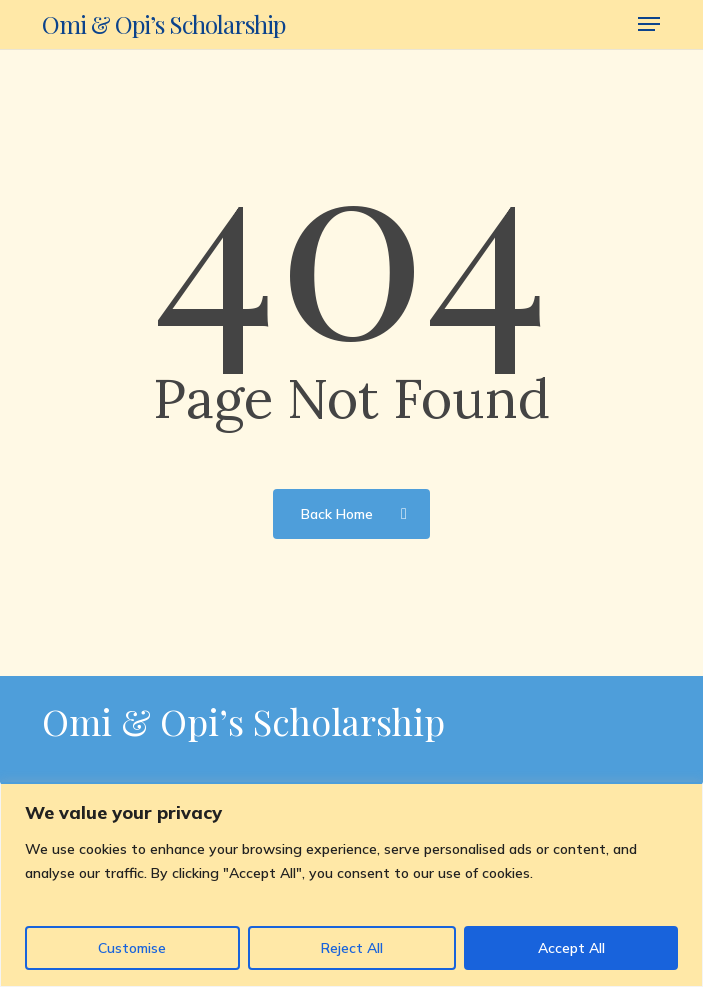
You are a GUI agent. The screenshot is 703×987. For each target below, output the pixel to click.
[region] (351, 884)
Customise (132, 948)
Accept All (571, 948)
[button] (649, 24)
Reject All (352, 948)
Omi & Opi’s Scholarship (163, 24)
